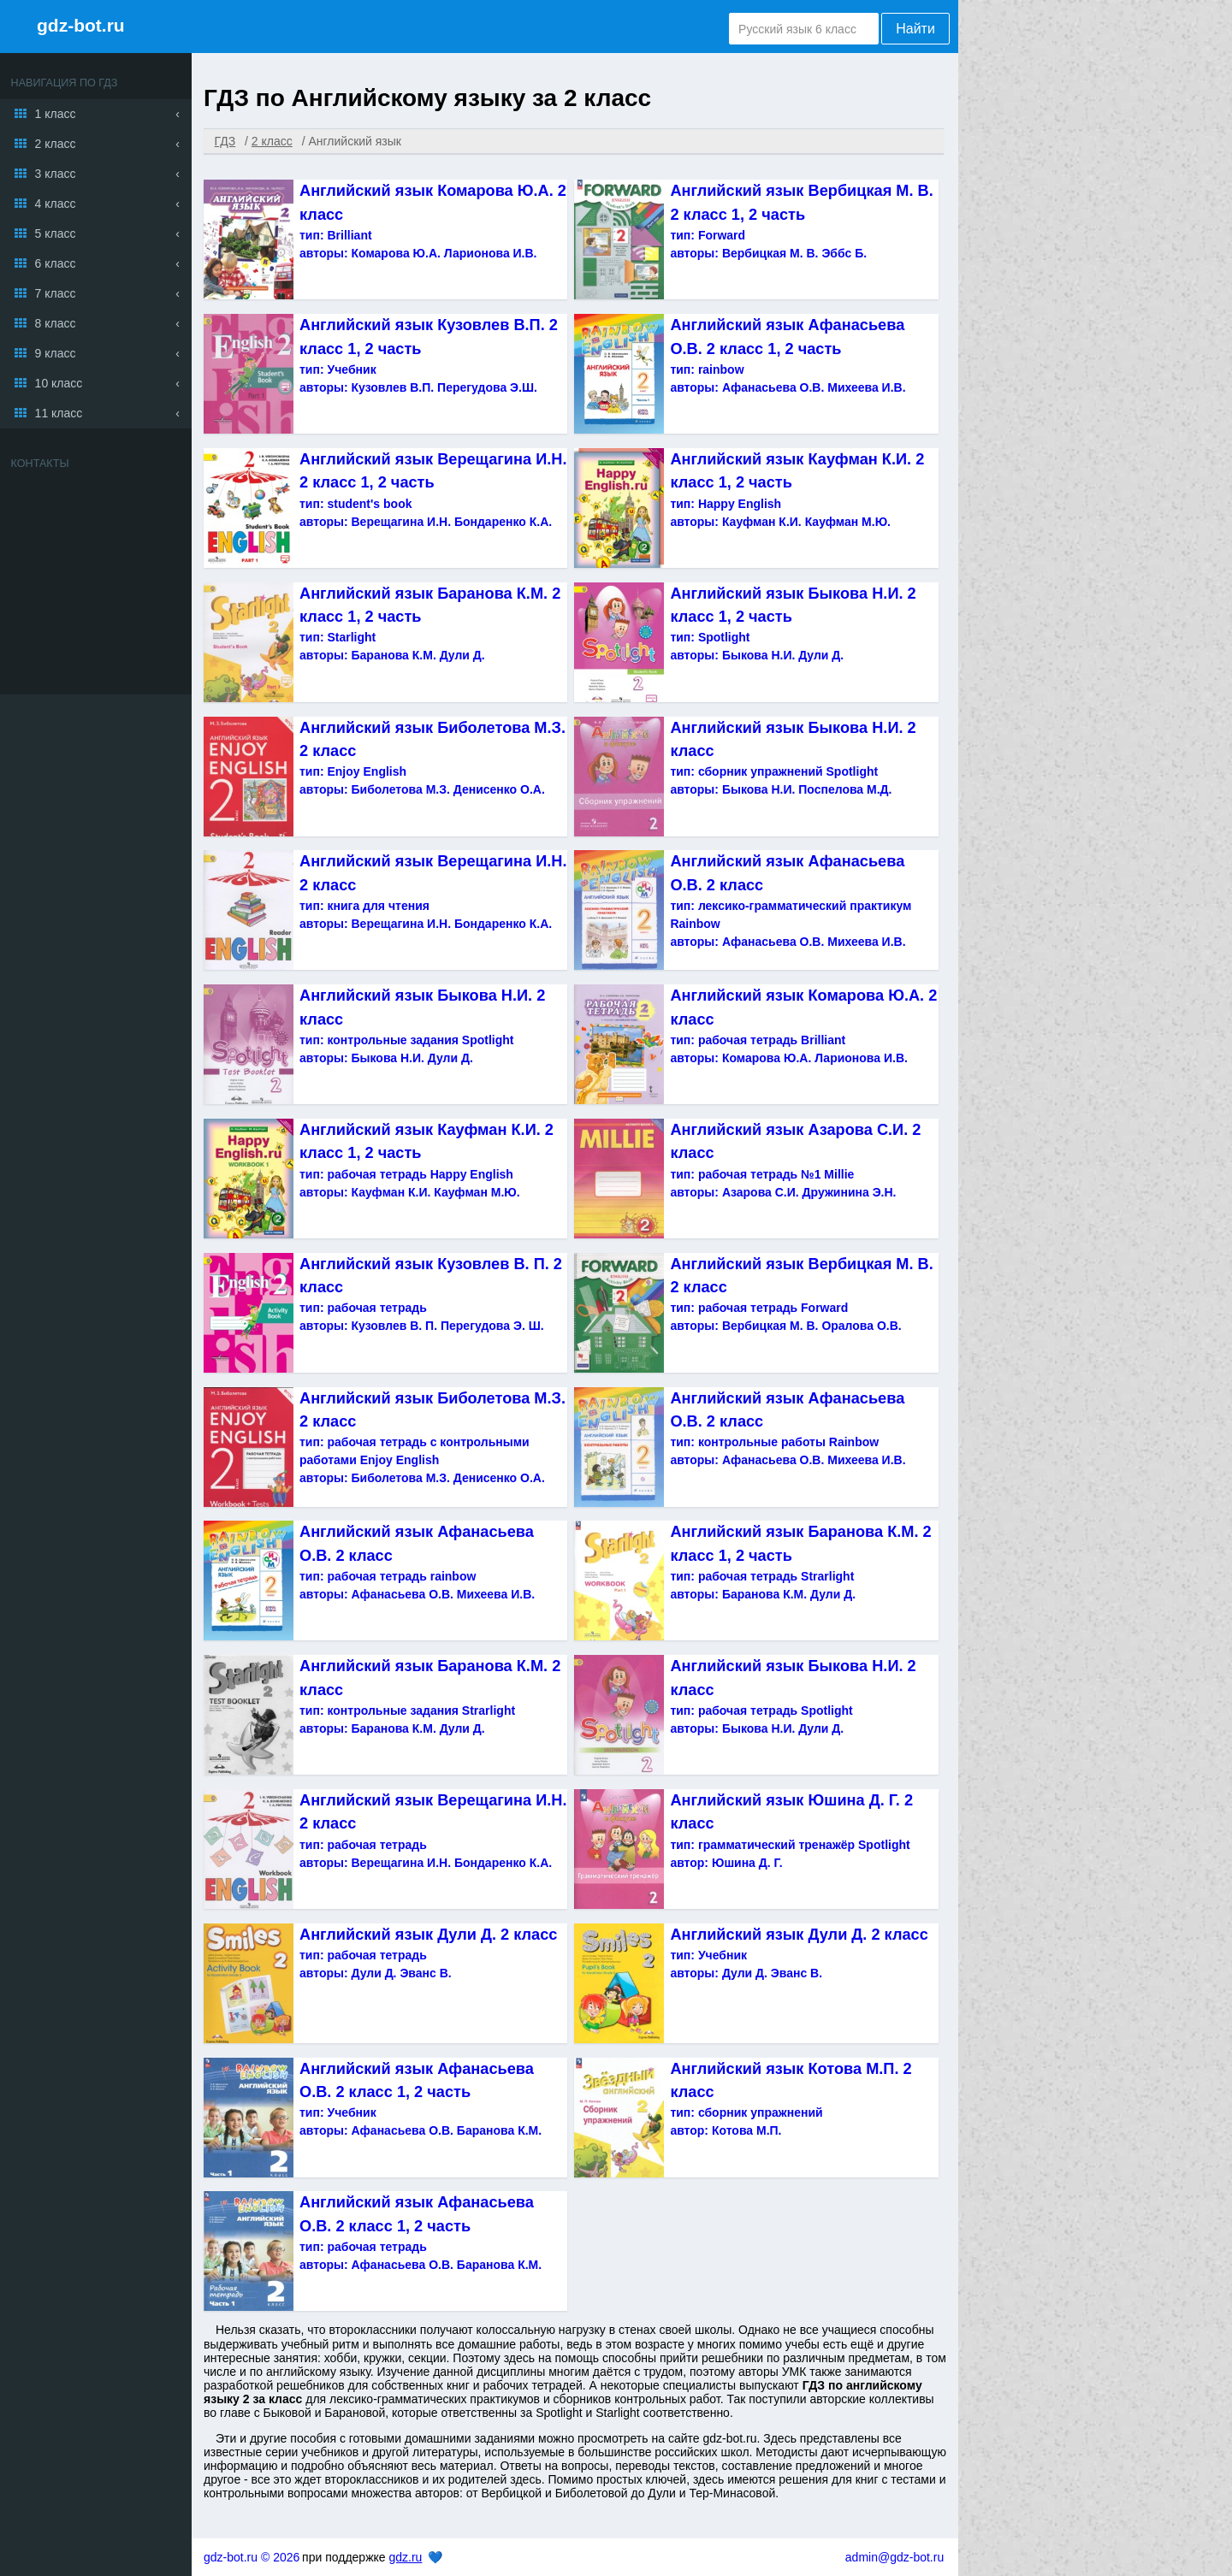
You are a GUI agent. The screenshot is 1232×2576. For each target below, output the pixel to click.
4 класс (55, 203)
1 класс (55, 114)
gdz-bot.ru (81, 25)
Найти (915, 28)
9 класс (55, 353)
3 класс (55, 173)
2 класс (55, 144)
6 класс (55, 263)
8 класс (55, 323)
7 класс (55, 293)
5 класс (55, 233)
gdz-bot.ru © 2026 (251, 2557)
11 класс (59, 413)
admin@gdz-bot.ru (894, 2557)
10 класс (59, 383)
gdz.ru (405, 2557)
